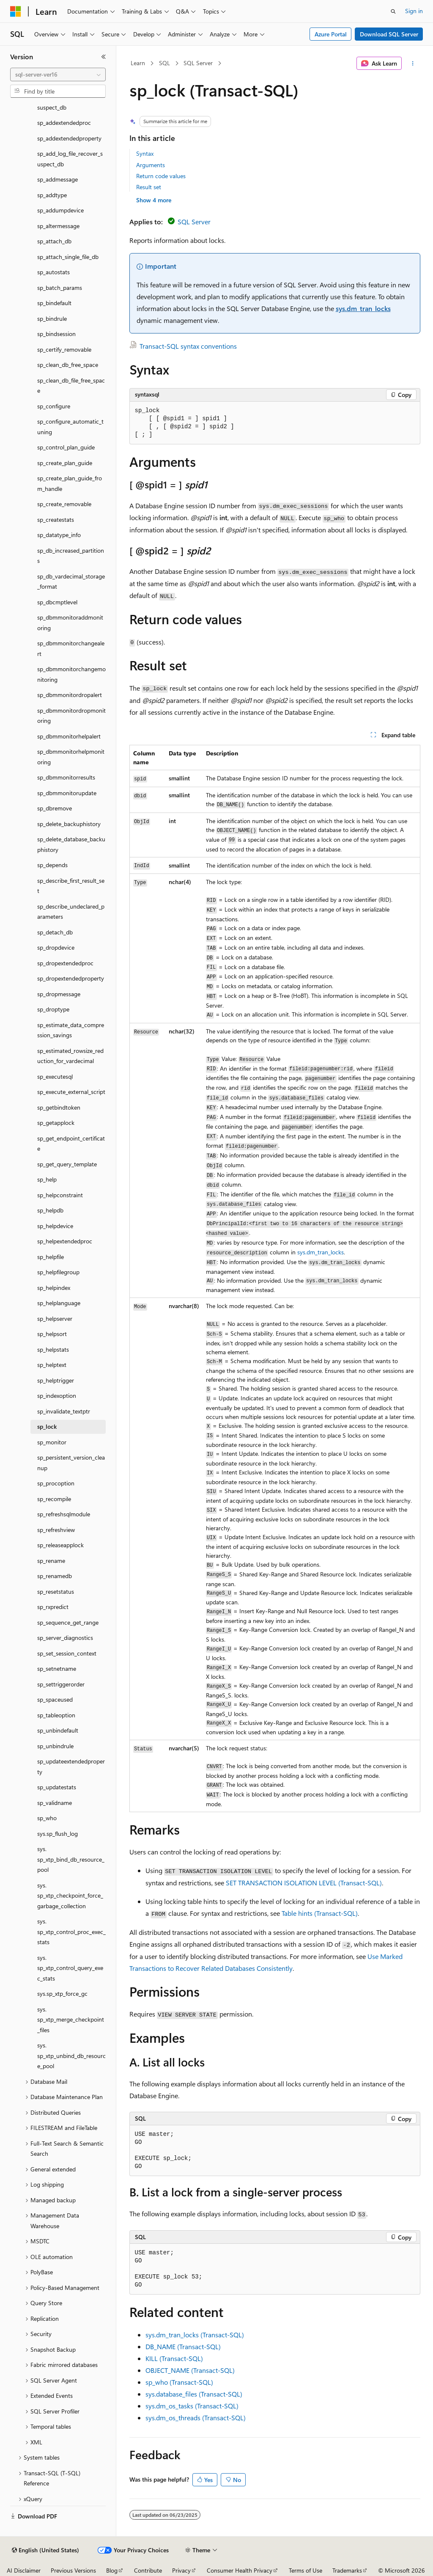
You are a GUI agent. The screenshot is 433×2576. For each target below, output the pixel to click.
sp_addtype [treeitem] (52, 195)
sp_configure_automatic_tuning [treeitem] (70, 426)
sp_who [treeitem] (47, 1818)
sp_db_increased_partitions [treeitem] (70, 555)
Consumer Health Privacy (239, 2570)
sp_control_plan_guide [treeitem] (66, 447)
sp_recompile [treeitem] (54, 1499)
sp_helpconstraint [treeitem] (60, 1195)
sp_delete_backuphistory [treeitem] (69, 824)
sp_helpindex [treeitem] (53, 1288)
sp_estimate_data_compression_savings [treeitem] (70, 1030)
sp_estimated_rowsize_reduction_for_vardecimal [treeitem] (70, 1056)
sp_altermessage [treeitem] (58, 226)
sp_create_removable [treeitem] (64, 504)
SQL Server (198, 63)
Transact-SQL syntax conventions (188, 346)
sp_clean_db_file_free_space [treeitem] (71, 385)
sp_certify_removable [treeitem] (64, 349)
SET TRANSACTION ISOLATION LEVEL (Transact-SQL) (304, 1882)
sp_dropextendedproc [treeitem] (65, 963)
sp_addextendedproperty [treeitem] (69, 138)
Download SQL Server (389, 34)
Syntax (144, 153)
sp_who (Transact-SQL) (179, 2382)
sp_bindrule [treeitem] (52, 318)
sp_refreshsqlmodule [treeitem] (63, 1514)
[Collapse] (103, 56)
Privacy (181, 2570)
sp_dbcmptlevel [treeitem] (57, 602)
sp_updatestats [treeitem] (56, 1787)
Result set (148, 187)
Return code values (161, 176)
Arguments (150, 165)
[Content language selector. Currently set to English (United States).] (45, 2550)
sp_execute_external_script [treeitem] (71, 1092)
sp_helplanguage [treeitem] (58, 1303)
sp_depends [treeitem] (52, 865)
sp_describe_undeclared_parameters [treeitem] (70, 911)
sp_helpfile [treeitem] (50, 1257)
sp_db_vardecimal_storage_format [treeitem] (71, 581)
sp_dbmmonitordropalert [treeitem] (69, 695)
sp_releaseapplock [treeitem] (60, 1545)
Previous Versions (73, 2570)
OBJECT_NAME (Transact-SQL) (190, 2370)
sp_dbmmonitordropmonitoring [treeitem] (71, 715)
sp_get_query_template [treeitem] (67, 1164)
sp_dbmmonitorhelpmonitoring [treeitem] (70, 756)
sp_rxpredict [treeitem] (53, 1607)
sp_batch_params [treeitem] (59, 288)
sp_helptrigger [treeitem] (55, 1380)
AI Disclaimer (24, 2570)
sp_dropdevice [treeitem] (55, 947)
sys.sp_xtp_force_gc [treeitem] (62, 1993)
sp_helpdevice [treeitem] (55, 1226)
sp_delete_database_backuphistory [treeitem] (71, 844)
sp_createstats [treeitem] (55, 519)
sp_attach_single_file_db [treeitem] (68, 257)
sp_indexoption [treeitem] (56, 1395)
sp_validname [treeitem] (54, 1803)
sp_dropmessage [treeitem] (58, 994)
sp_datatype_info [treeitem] (59, 535)
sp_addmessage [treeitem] (57, 179)
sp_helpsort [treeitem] (52, 1334)
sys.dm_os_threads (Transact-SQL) (195, 2417)
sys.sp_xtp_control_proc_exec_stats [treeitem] (71, 1931)
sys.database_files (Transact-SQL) (193, 2393)
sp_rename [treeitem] (51, 1561)
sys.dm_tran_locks (363, 308)
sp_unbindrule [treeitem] (55, 1746)
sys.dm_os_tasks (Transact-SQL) (191, 2405)
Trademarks (347, 2570)
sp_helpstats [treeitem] (53, 1349)
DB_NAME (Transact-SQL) (183, 2346)
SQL (164, 63)
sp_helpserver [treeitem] (54, 1318)
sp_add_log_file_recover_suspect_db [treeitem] (70, 158)
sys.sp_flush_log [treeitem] (57, 1833)
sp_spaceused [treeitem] (55, 1699)
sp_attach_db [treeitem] (54, 241)
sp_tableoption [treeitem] (56, 1715)
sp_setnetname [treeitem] (56, 1668)
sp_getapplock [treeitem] (55, 1123)
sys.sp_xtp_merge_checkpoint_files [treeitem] (70, 2019)
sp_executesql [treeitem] (55, 1076)
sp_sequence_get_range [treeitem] (68, 1622)
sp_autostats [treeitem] (53, 272)
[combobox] (58, 74)
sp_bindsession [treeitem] (56, 334)
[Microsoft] (15, 11)
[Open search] (393, 11)
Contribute (148, 2570)
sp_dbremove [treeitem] (54, 808)
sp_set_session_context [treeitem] (66, 1653)
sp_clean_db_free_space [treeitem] (67, 365)
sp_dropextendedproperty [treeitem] (70, 978)
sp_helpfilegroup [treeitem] (58, 1272)
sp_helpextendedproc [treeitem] (64, 1241)
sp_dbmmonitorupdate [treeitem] (66, 793)
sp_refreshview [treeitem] (56, 1530)
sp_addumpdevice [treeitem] (60, 210)
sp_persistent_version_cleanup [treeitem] (71, 1462)
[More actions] (412, 63)
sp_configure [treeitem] (53, 406)
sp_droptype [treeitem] (53, 1009)
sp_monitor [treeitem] (51, 1442)
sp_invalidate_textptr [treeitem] (63, 1411)
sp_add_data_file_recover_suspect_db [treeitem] (70, 102)
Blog (112, 2570)
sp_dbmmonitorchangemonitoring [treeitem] (71, 674)
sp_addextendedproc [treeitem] (64, 122)
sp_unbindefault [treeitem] (57, 1730)
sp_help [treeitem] (47, 1179)
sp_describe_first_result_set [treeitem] (70, 885)
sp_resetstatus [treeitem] (55, 1591)
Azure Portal (331, 34)
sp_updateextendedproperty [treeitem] (71, 1766)
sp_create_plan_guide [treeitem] (64, 463)
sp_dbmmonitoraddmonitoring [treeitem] (70, 622)
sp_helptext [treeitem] (51, 1365)
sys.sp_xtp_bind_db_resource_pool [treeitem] (70, 1859)
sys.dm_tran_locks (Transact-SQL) (194, 2334)
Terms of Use (305, 2570)
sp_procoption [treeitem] (55, 1483)
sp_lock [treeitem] (47, 1426)
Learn (138, 63)
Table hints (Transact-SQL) (320, 1913)
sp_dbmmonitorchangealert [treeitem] (70, 648)
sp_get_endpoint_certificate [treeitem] (71, 1143)
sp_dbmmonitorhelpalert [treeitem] (69, 736)
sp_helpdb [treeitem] (50, 1210)
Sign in (414, 11)
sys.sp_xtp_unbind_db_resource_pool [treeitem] (71, 2055)
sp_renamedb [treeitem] (54, 1576)
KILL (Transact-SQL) (174, 2358)
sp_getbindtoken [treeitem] (58, 1107)
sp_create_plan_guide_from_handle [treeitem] (69, 483)
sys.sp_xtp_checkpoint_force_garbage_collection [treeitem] (70, 1895)
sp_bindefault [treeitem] (54, 303)
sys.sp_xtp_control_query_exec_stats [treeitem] (70, 1967)
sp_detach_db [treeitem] (55, 932)
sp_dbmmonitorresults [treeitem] (66, 777)
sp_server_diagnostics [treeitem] (65, 1638)
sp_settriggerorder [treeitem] (61, 1684)
